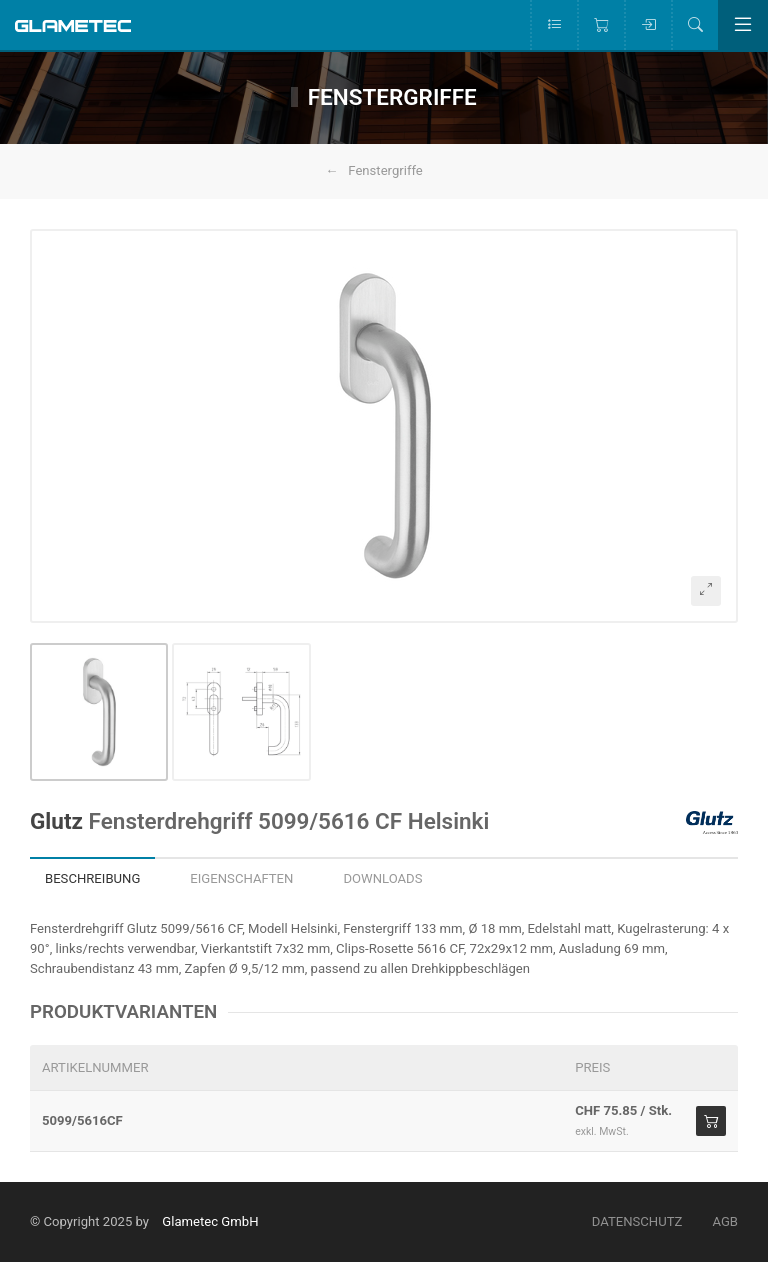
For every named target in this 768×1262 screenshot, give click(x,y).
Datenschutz (637, 1221)
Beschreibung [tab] (92, 878)
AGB (725, 1221)
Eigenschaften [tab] (241, 878)
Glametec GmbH (210, 1221)
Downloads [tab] (382, 878)
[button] (384, 426)
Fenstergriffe (385, 170)
